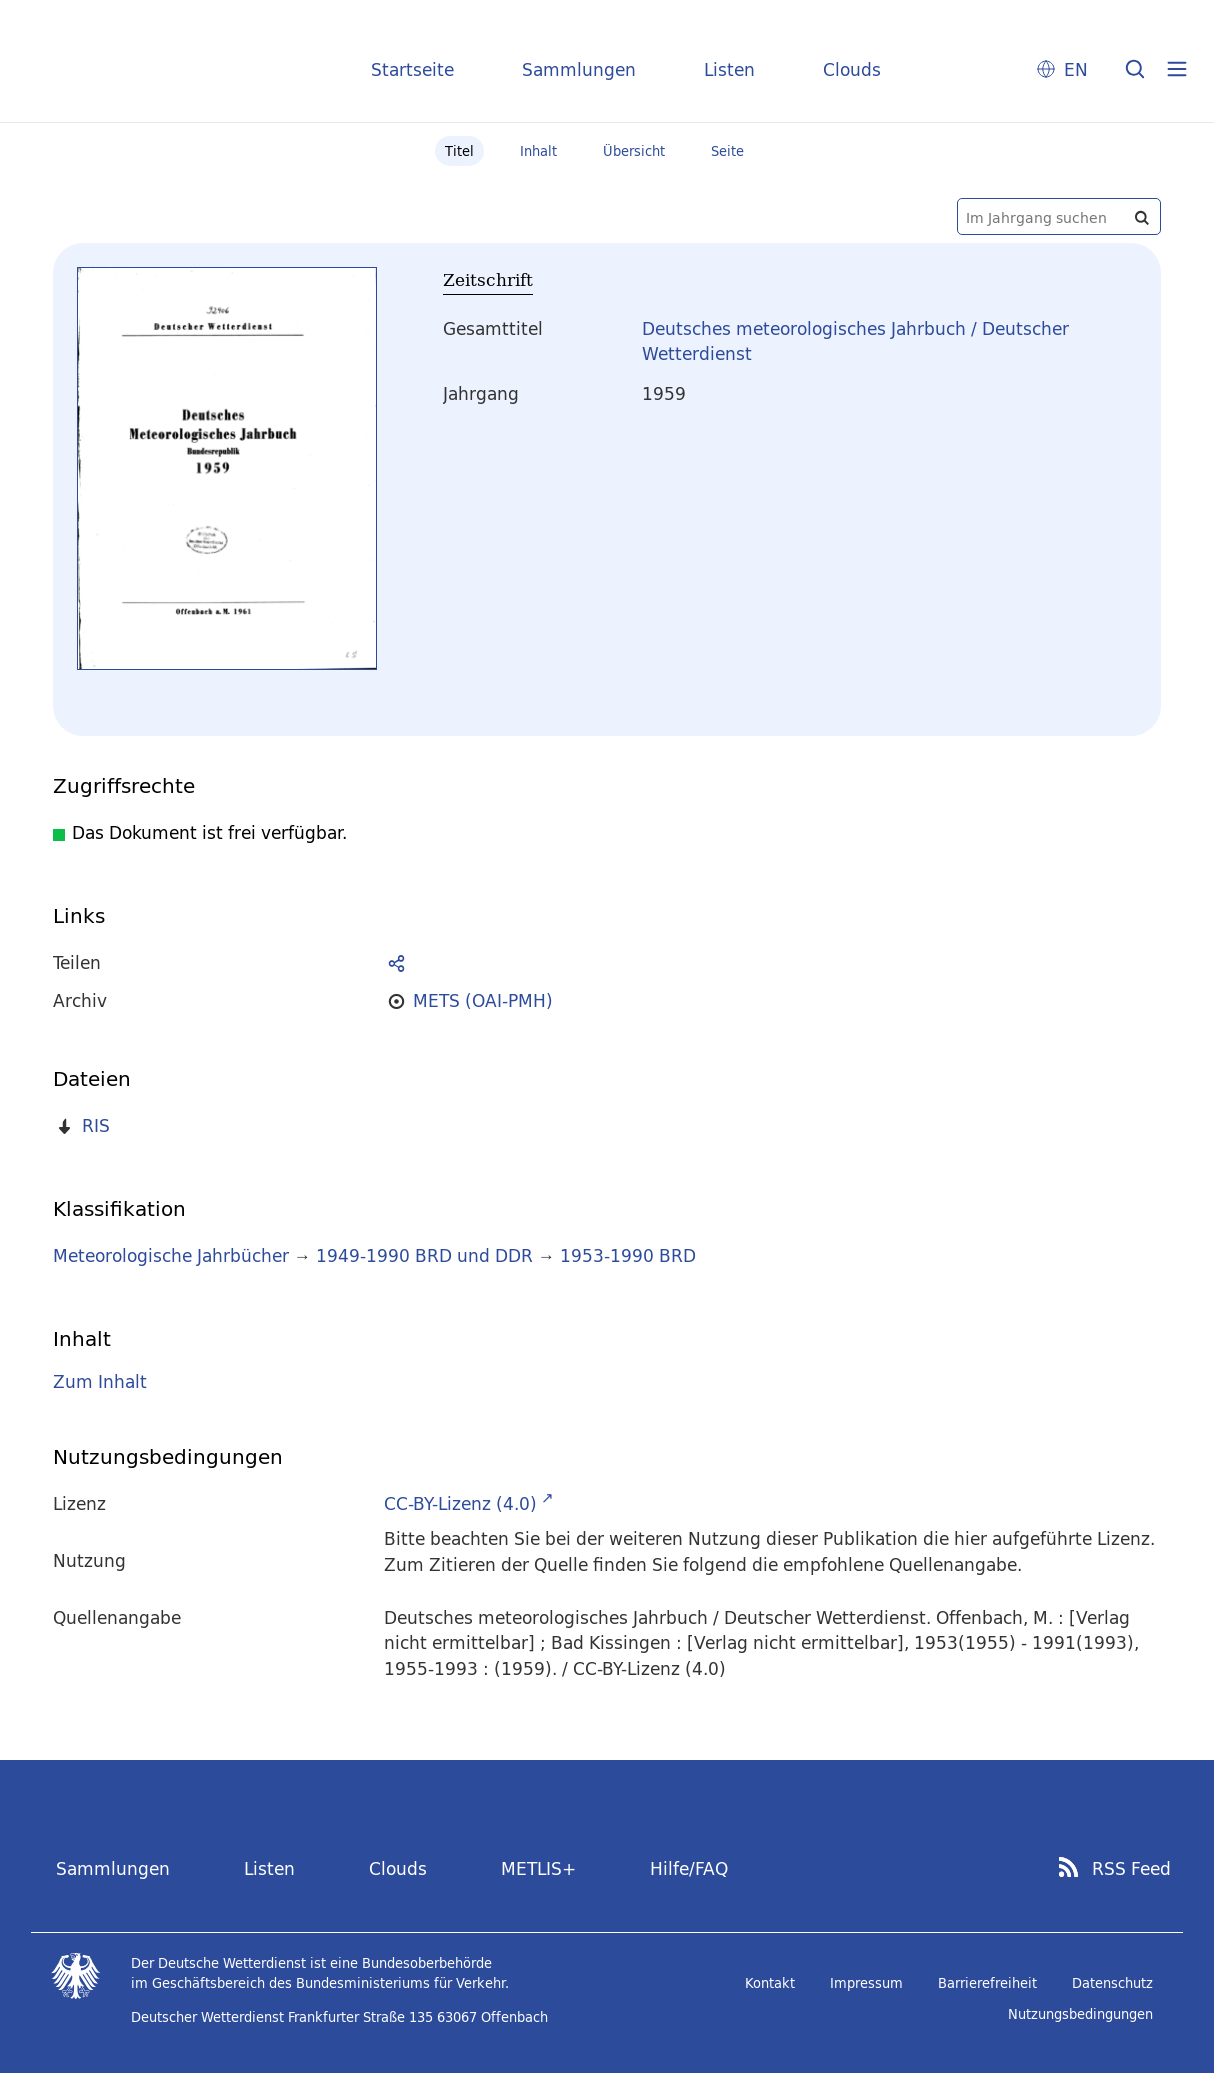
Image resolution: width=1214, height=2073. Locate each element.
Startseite (412, 69)
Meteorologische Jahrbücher (171, 1255)
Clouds (852, 69)
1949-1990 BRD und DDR (424, 1255)
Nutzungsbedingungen (1080, 2014)
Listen (729, 69)
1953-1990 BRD (628, 1255)
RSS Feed (1131, 1869)
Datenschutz (1112, 1983)
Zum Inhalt (100, 1381)
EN (1076, 69)
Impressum (866, 1983)
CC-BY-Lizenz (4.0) (460, 1503)
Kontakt (770, 1983)
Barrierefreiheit (987, 1983)
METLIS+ (538, 1868)
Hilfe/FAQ (689, 1868)
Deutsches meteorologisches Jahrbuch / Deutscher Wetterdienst (855, 341)
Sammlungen (579, 69)
